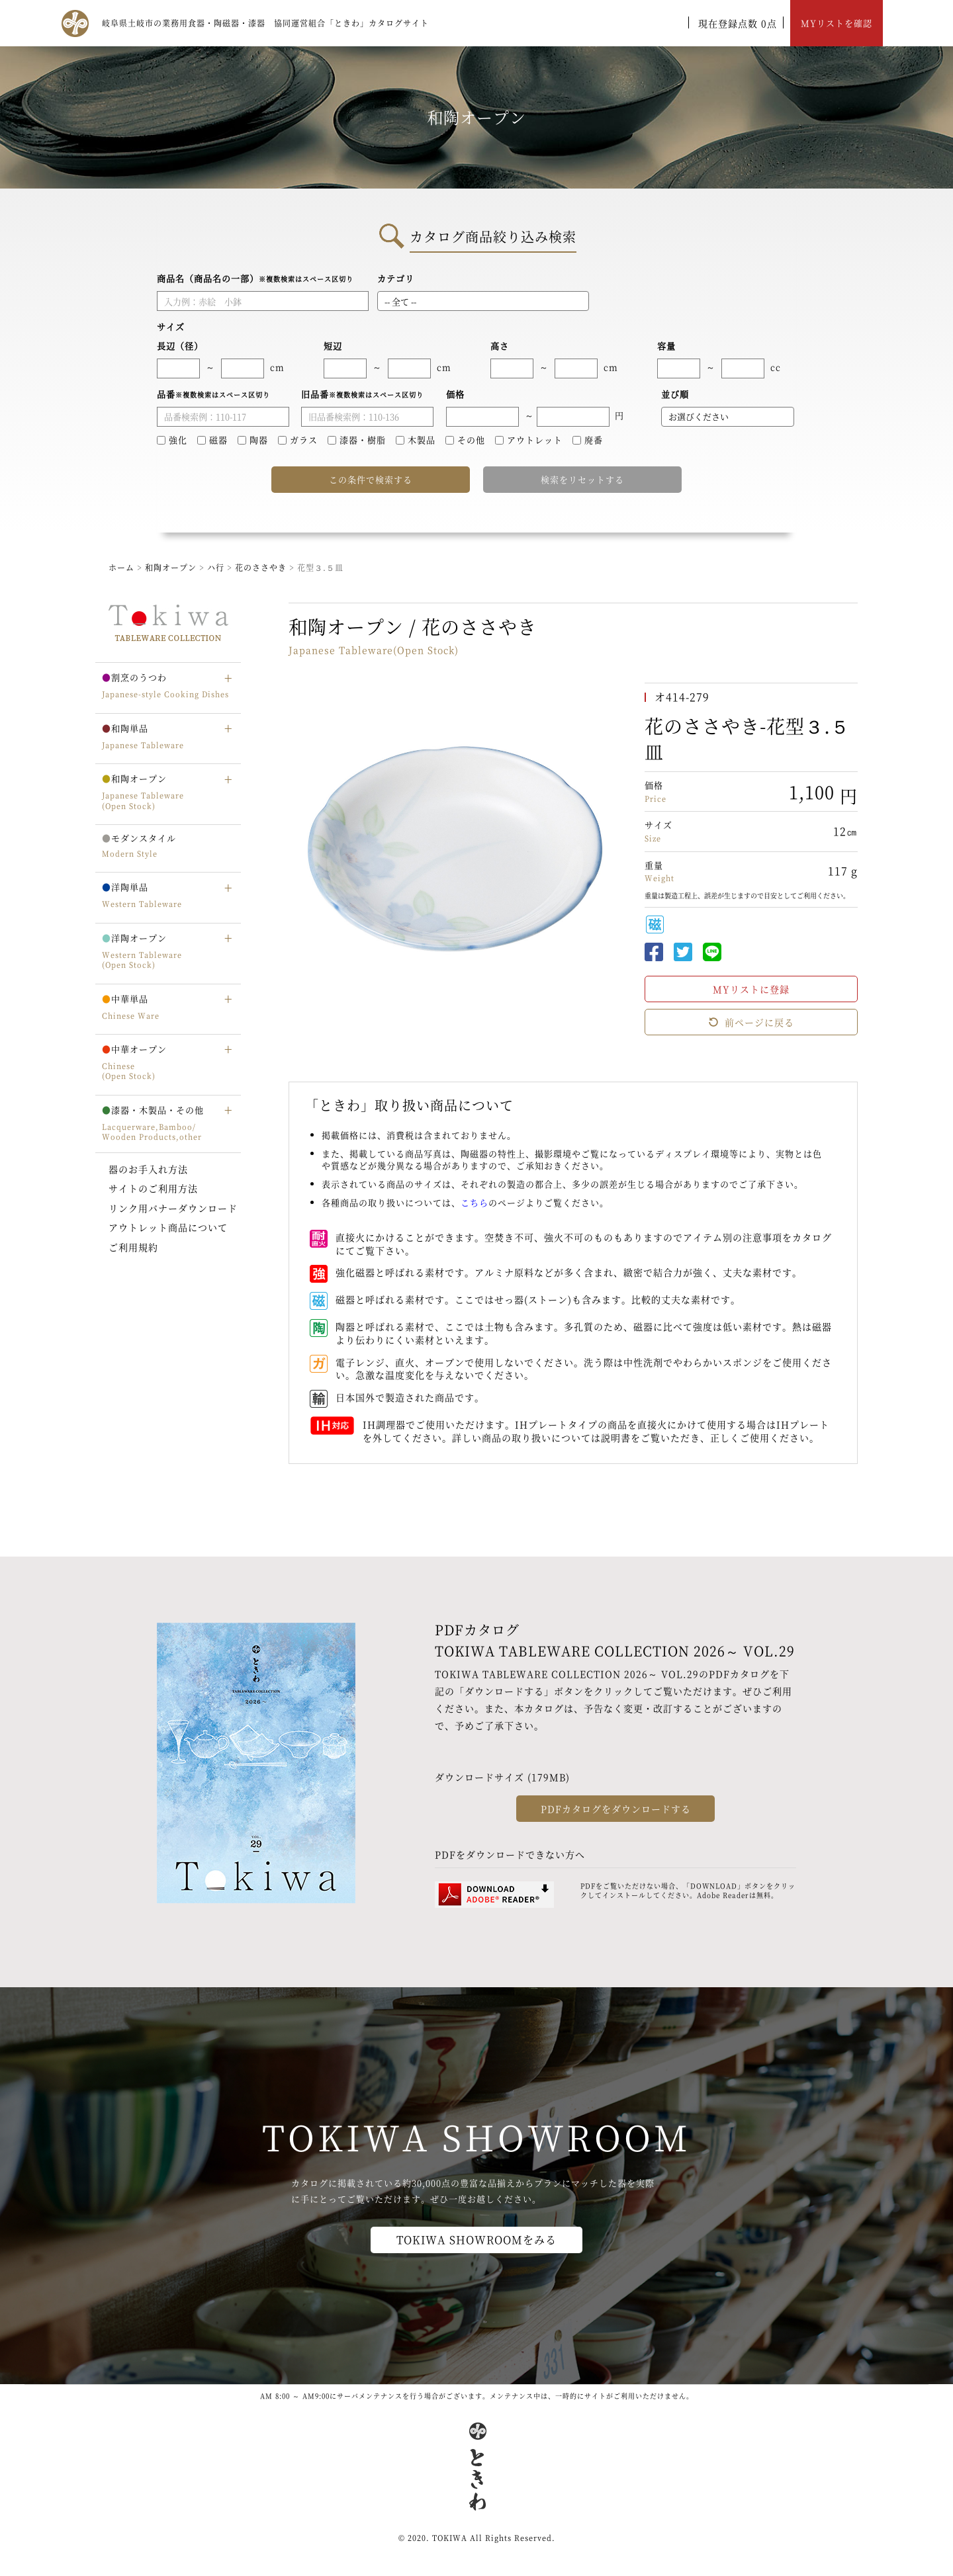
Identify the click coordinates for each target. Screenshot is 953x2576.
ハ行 (217, 567)
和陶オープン (171, 567)
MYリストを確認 (836, 23)
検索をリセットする (582, 479)
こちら (474, 1202)
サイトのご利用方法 (153, 1188)
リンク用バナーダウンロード (173, 1208)
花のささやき (262, 567)
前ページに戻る (751, 1022)
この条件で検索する (370, 479)
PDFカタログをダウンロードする (616, 1808)
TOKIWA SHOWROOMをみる (476, 2239)
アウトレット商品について (168, 1227)
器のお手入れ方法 (148, 1169)
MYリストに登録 (751, 989)
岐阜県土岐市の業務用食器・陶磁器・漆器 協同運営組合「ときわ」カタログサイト (265, 22)
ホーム (121, 567)
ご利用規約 (133, 1247)
